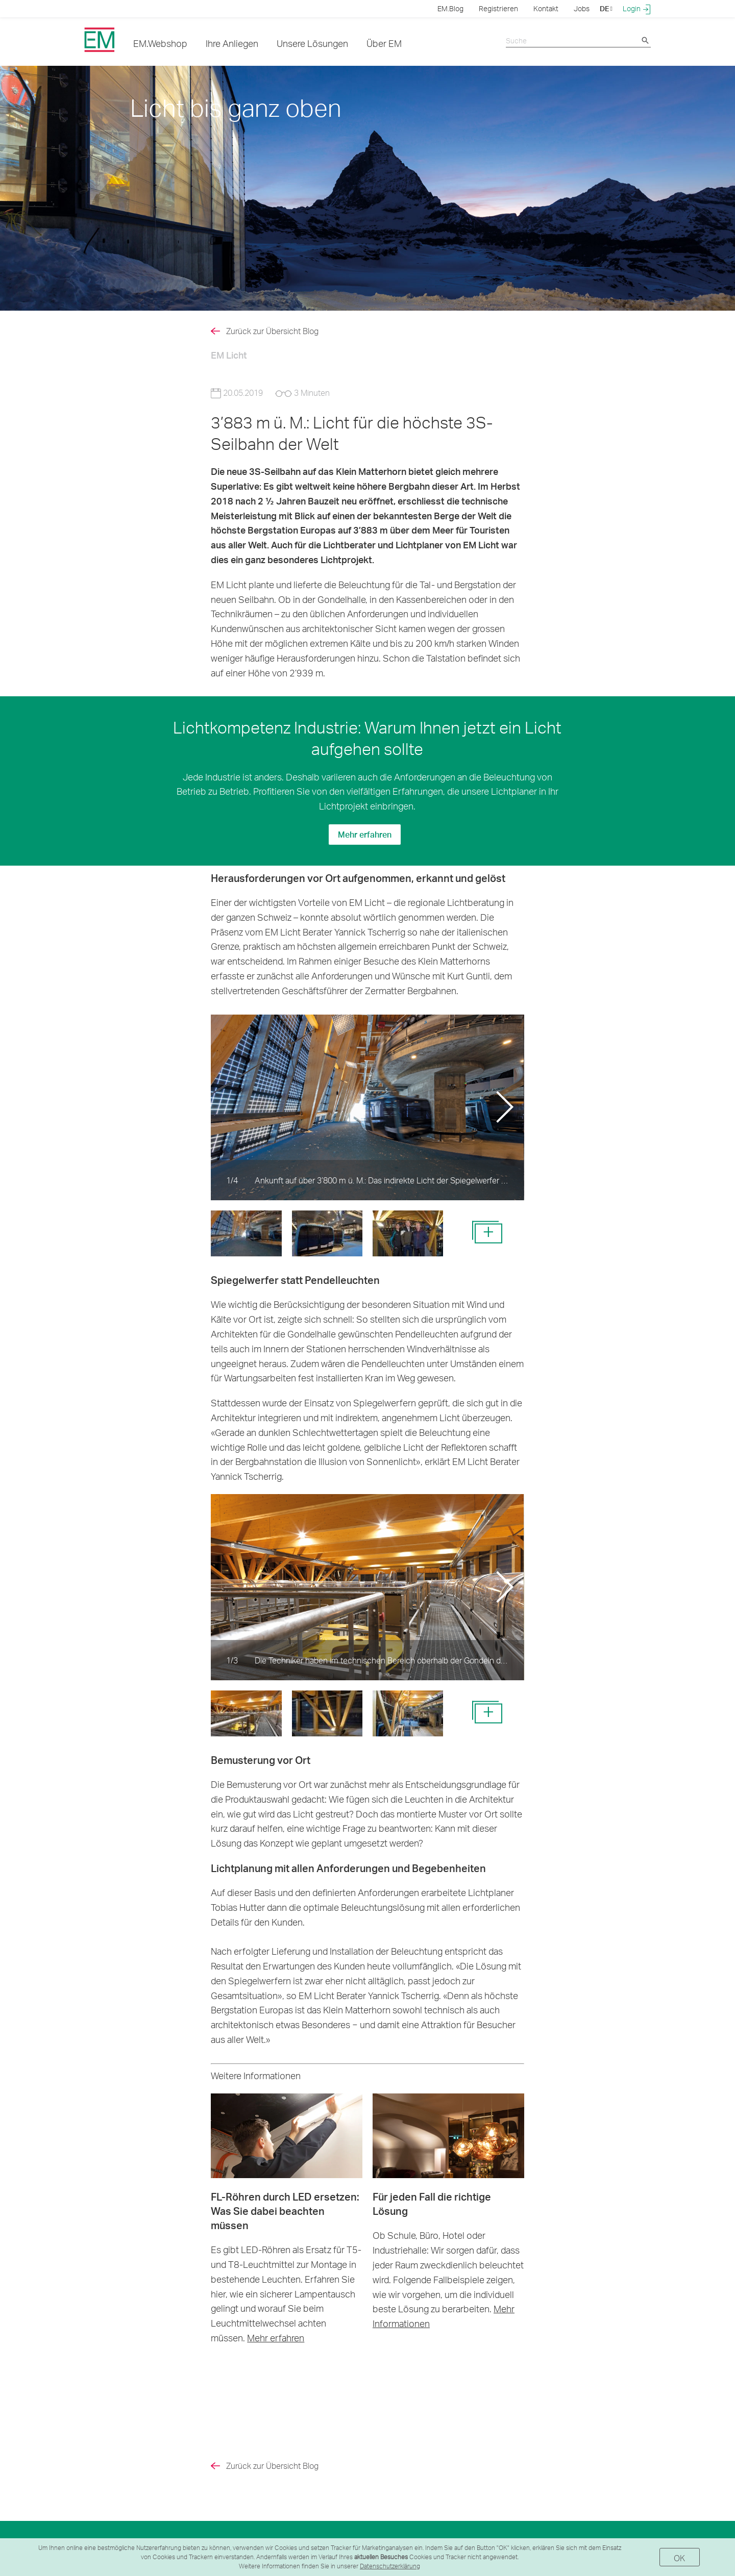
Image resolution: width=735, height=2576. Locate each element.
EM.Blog (450, 8)
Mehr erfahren (364, 834)
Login (637, 8)
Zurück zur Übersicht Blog (272, 331)
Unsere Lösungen (312, 43)
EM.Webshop (160, 43)
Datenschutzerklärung (390, 2566)
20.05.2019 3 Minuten (270, 392)
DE (606, 8)
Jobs (582, 8)
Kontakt (545, 8)
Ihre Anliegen (232, 43)
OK (679, 2558)
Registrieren (498, 8)
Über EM (384, 43)
